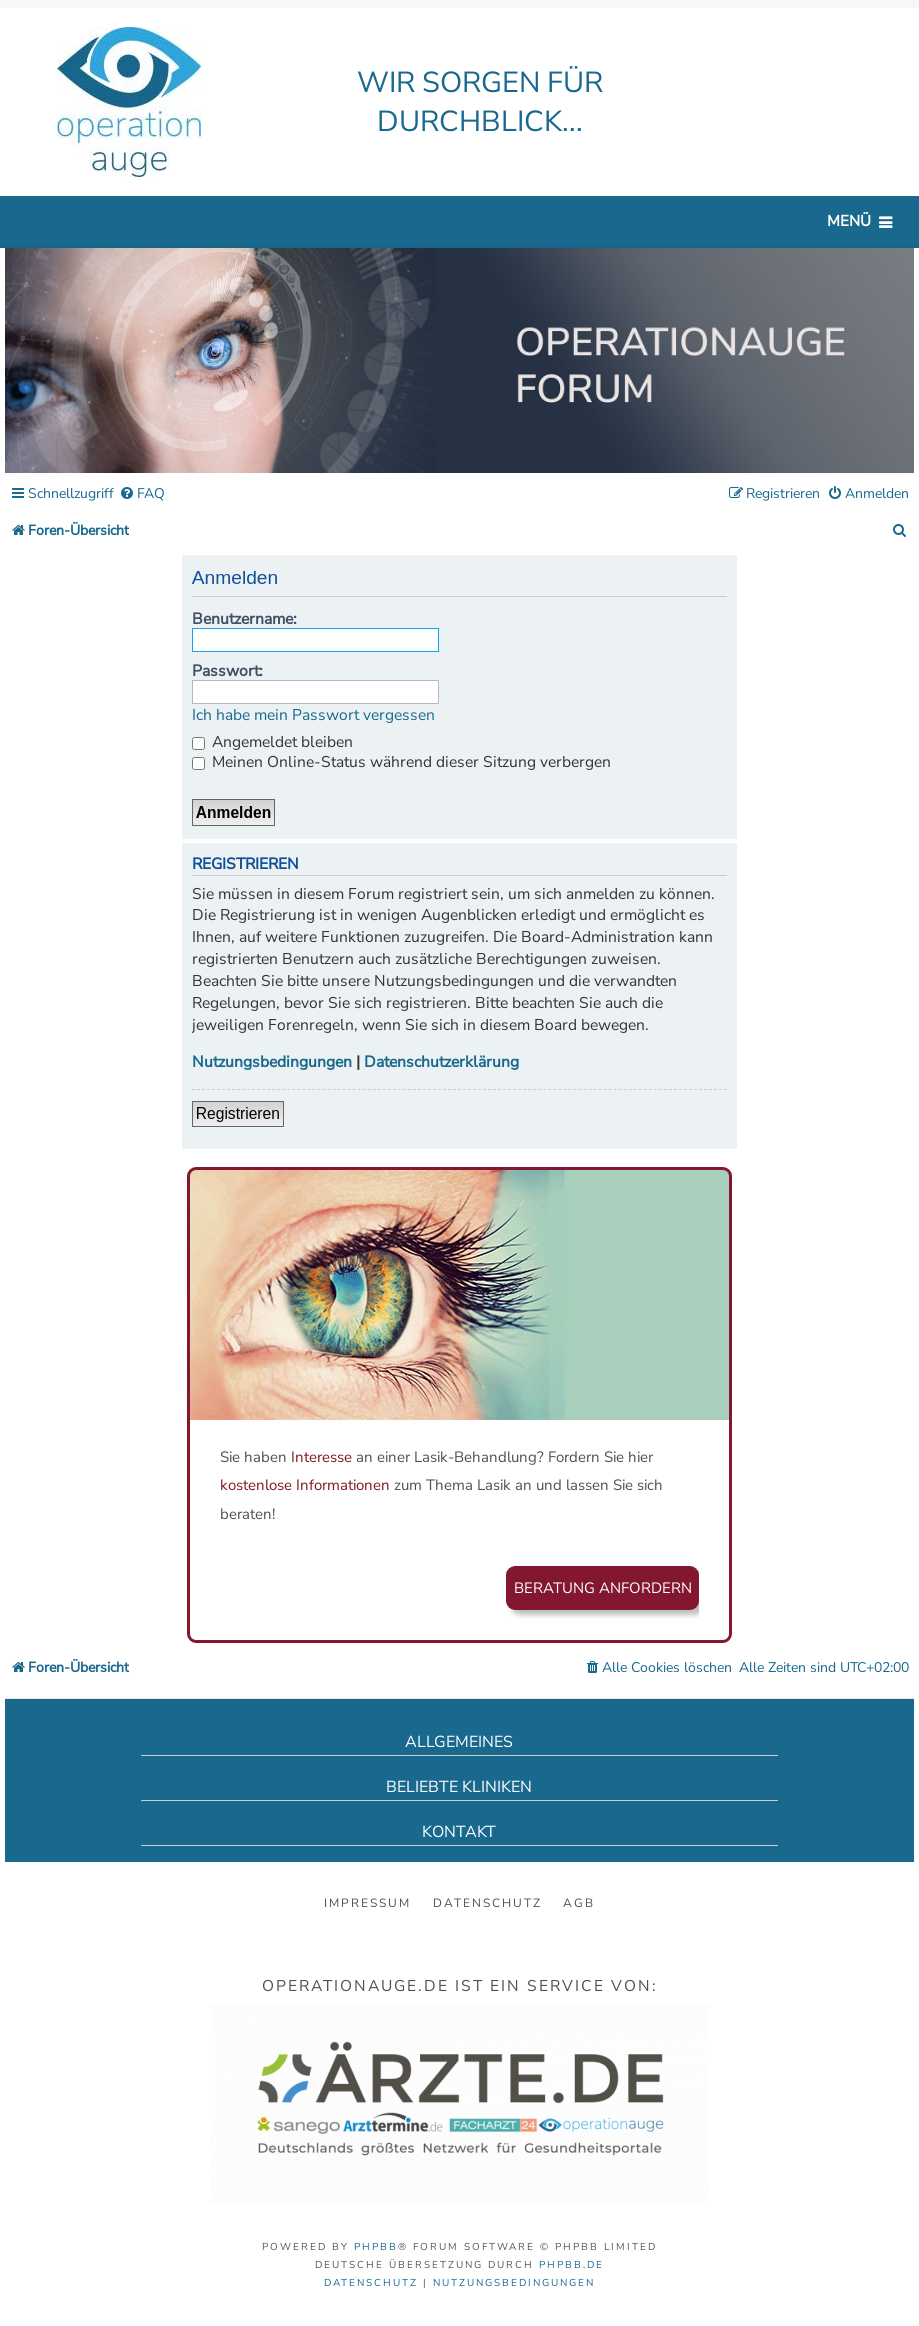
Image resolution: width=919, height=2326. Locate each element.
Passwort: (227, 671)
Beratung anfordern (603, 1588)
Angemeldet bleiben (272, 742)
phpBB (376, 2247)
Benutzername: (244, 619)
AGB (579, 1903)
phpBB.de (571, 2265)
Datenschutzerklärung (441, 1062)
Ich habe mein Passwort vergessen (313, 715)
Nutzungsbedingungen (272, 1062)
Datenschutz (487, 1903)
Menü (849, 221)
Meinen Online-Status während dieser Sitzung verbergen (401, 762)
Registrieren (238, 1113)
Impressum (367, 1903)
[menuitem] (142, 494)
